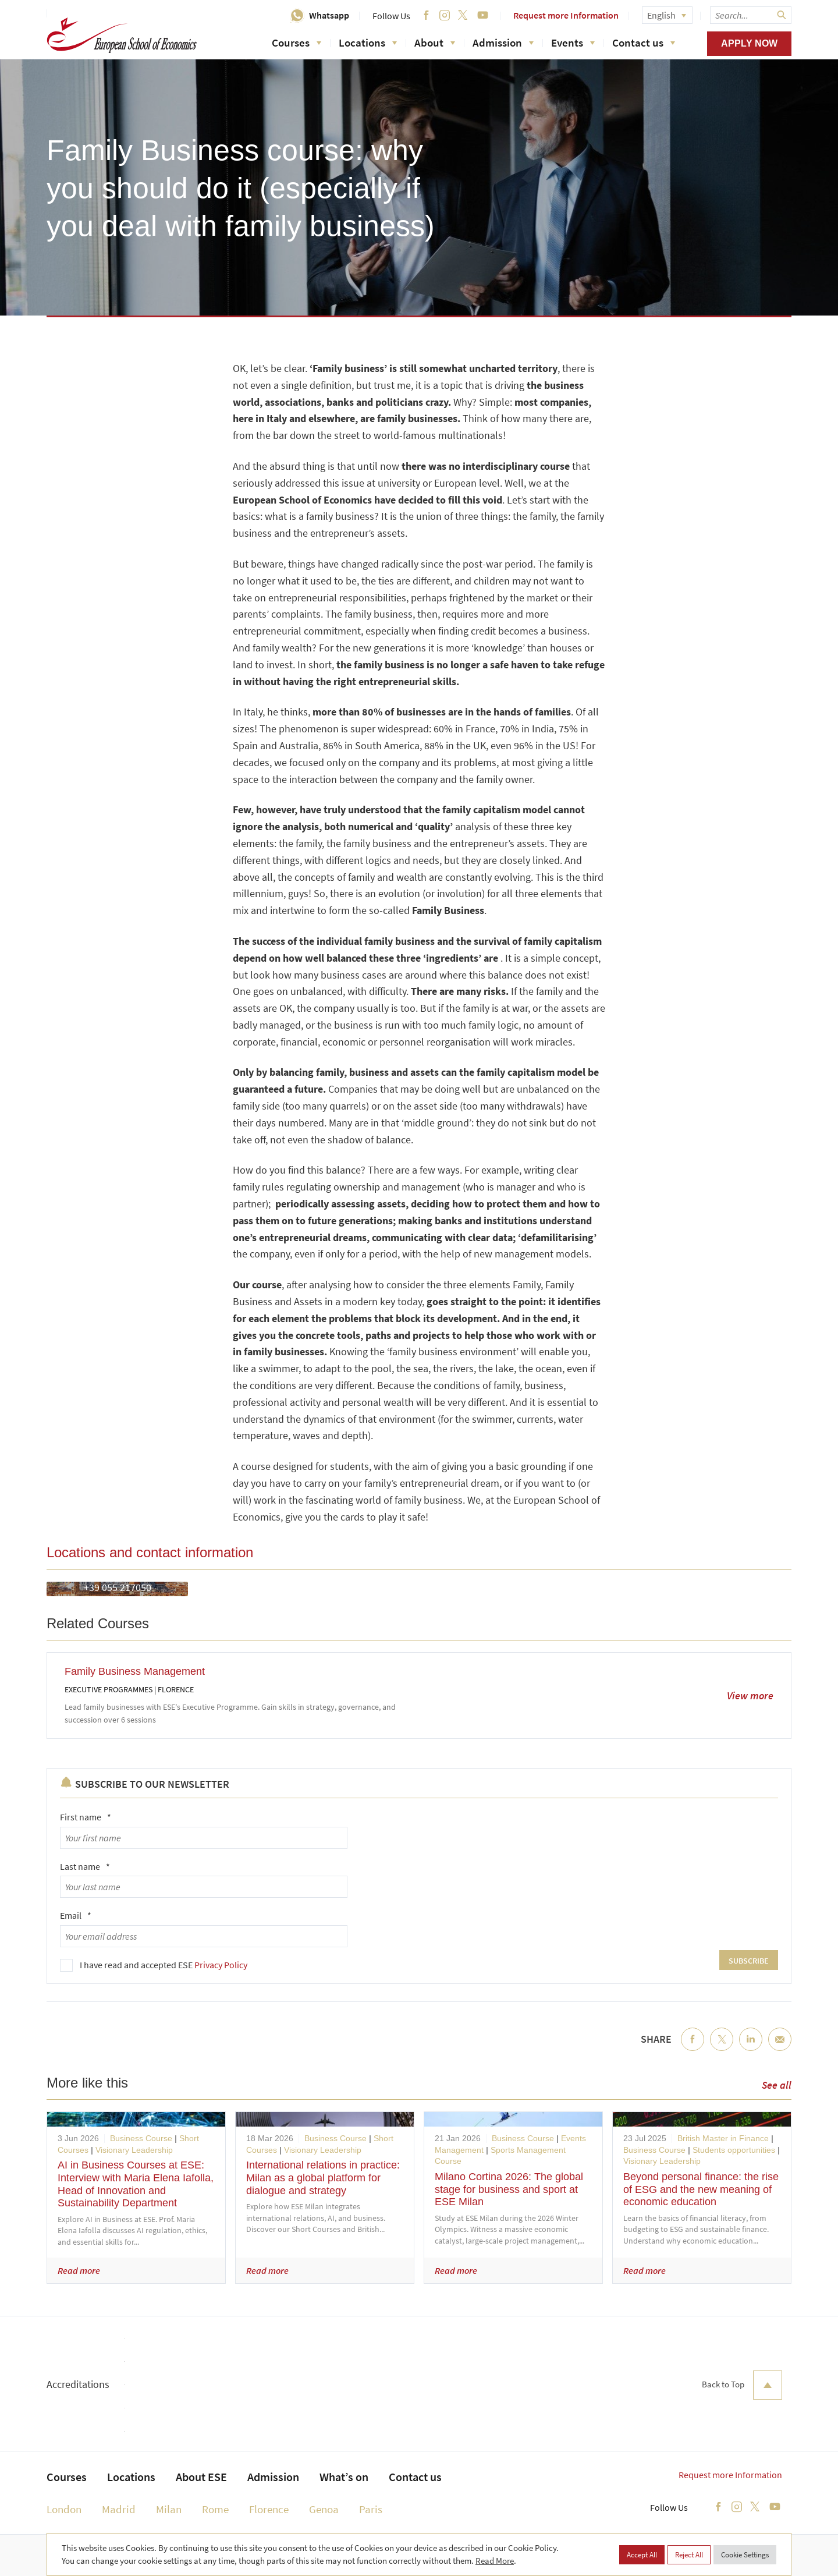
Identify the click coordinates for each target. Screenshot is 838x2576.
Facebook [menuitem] (692, 2049)
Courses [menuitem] (67, 2476)
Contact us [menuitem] (415, 2476)
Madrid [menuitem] (119, 2509)
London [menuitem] (64, 2509)
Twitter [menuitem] (721, 2049)
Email (75, 1915)
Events (573, 42)
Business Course (141, 2138)
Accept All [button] (642, 2555)
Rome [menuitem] (215, 2509)
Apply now (749, 43)
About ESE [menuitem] (201, 2476)
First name (85, 1817)
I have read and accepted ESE (163, 1965)
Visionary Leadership (134, 2150)
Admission (503, 42)
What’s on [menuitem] (343, 2476)
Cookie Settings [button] (745, 2555)
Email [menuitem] (779, 2049)
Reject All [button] (689, 2555)
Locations (368, 42)
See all (776, 2085)
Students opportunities (734, 2150)
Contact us (643, 42)
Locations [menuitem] (131, 2476)
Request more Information (566, 15)
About (434, 42)
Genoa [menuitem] (324, 2509)
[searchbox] (750, 15)
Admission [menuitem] (273, 2476)
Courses (296, 42)
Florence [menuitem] (269, 2509)
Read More (494, 2560)
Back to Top (742, 2385)
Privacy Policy (220, 1965)
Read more (79, 2270)
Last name (85, 1866)
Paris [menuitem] (370, 2509)
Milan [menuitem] (169, 2509)
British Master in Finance (723, 2138)
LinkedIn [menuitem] (750, 2049)
